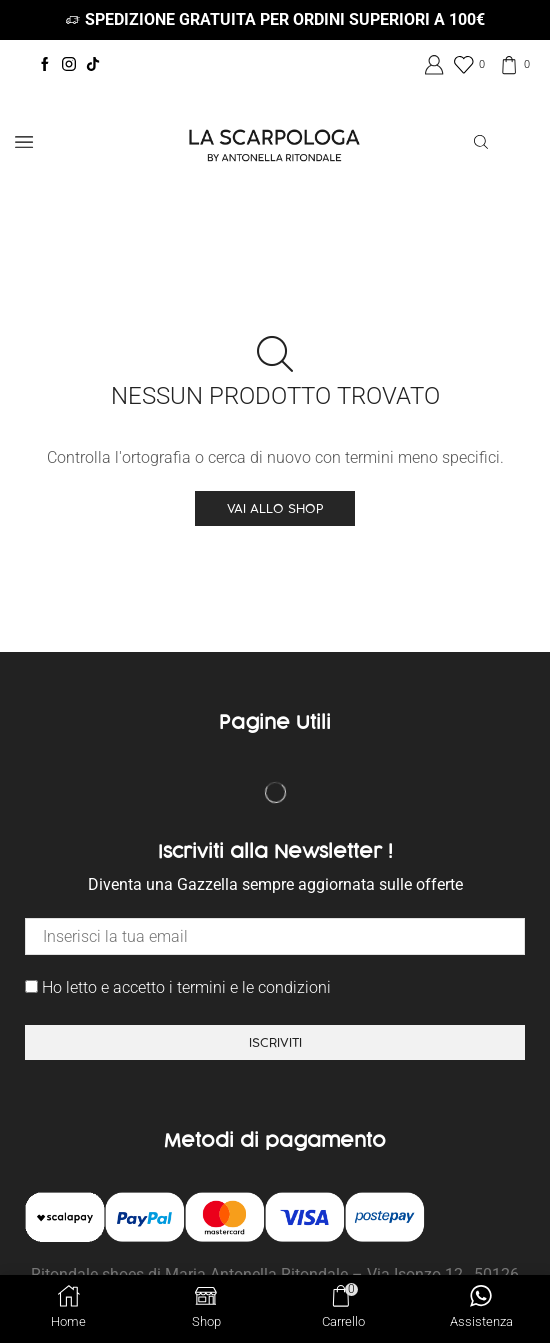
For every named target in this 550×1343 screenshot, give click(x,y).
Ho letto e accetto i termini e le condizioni (178, 987)
